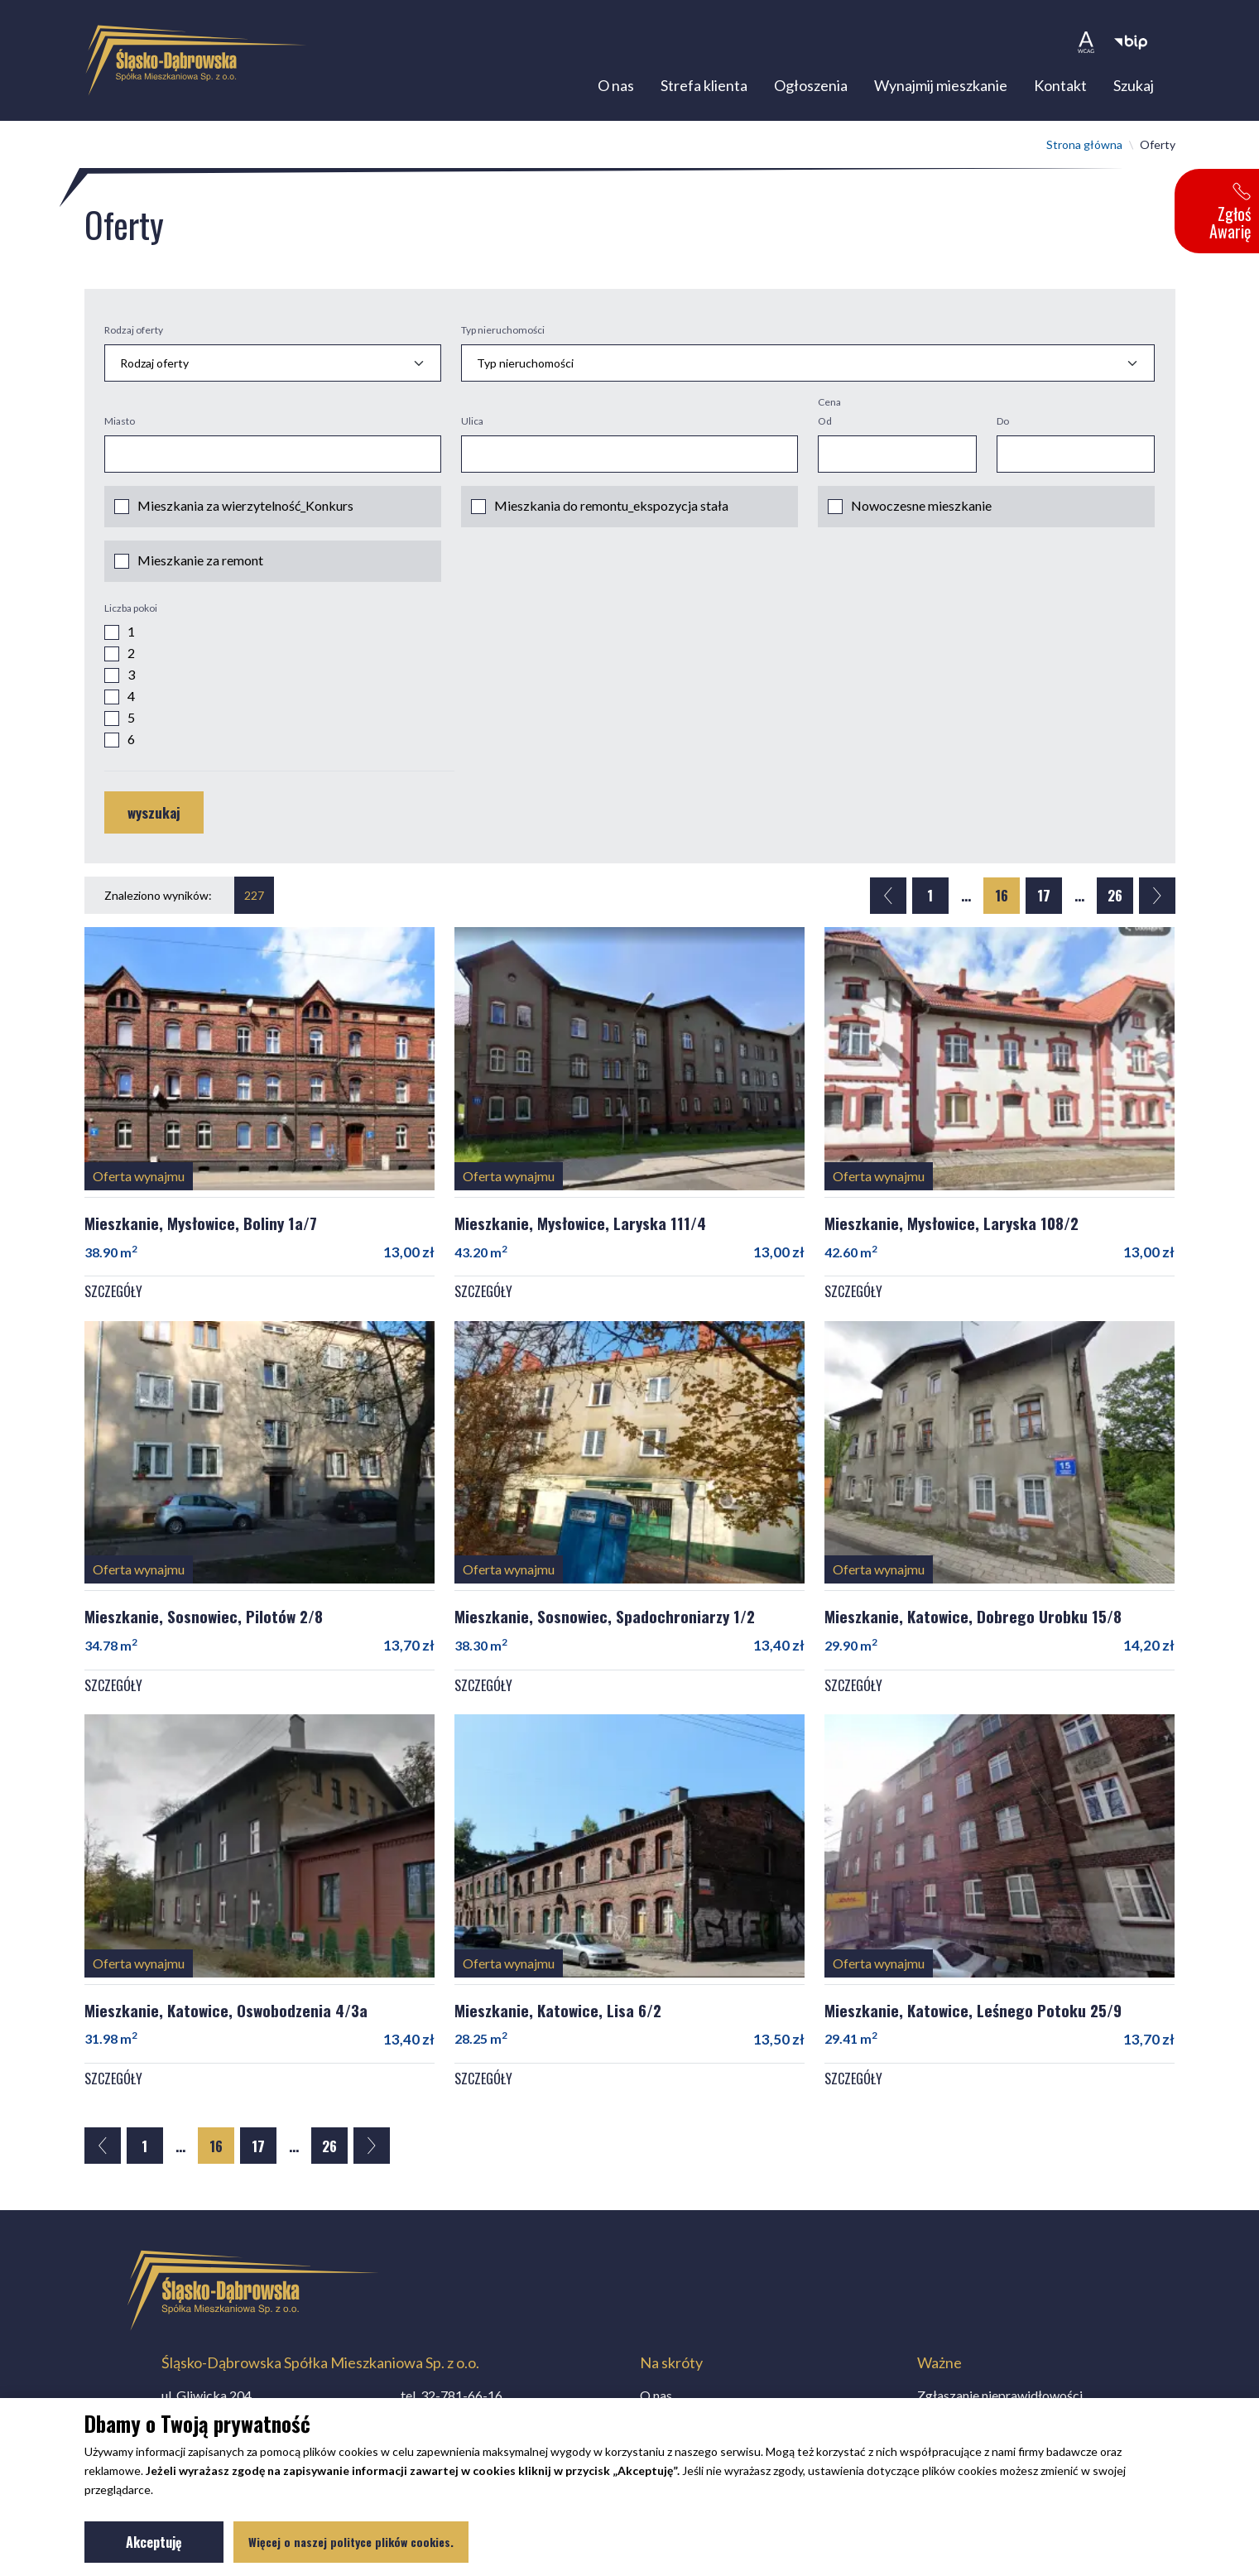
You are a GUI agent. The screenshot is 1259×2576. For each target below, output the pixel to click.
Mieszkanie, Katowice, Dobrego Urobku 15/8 (973, 1622)
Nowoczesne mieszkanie (921, 512)
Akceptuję (174, 2545)
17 (1043, 902)
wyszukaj (153, 819)
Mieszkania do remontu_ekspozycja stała (611, 512)
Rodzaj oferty (133, 336)
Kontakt (1060, 88)
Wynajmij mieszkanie (940, 88)
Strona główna (1084, 150)
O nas (616, 88)
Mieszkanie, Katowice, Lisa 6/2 (557, 2015)
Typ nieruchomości (503, 336)
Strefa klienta (704, 88)
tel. (451, 2395)
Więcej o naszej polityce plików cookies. (351, 2541)
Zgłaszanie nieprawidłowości (1000, 2395)
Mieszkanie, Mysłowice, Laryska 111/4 (580, 1228)
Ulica (472, 427)
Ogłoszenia (811, 88)
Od (825, 427)
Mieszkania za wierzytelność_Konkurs (245, 512)
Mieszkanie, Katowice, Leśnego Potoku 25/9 (973, 2015)
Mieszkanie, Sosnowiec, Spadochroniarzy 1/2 (604, 1622)
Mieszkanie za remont (200, 566)
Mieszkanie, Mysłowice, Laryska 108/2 (951, 1228)
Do (1003, 427)
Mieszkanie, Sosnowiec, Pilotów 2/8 (203, 1622)
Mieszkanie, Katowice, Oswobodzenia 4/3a (226, 2015)
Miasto (119, 427)
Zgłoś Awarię (1230, 212)
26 (1115, 902)
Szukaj (1133, 88)
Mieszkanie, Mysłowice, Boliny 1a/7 (200, 1228)
